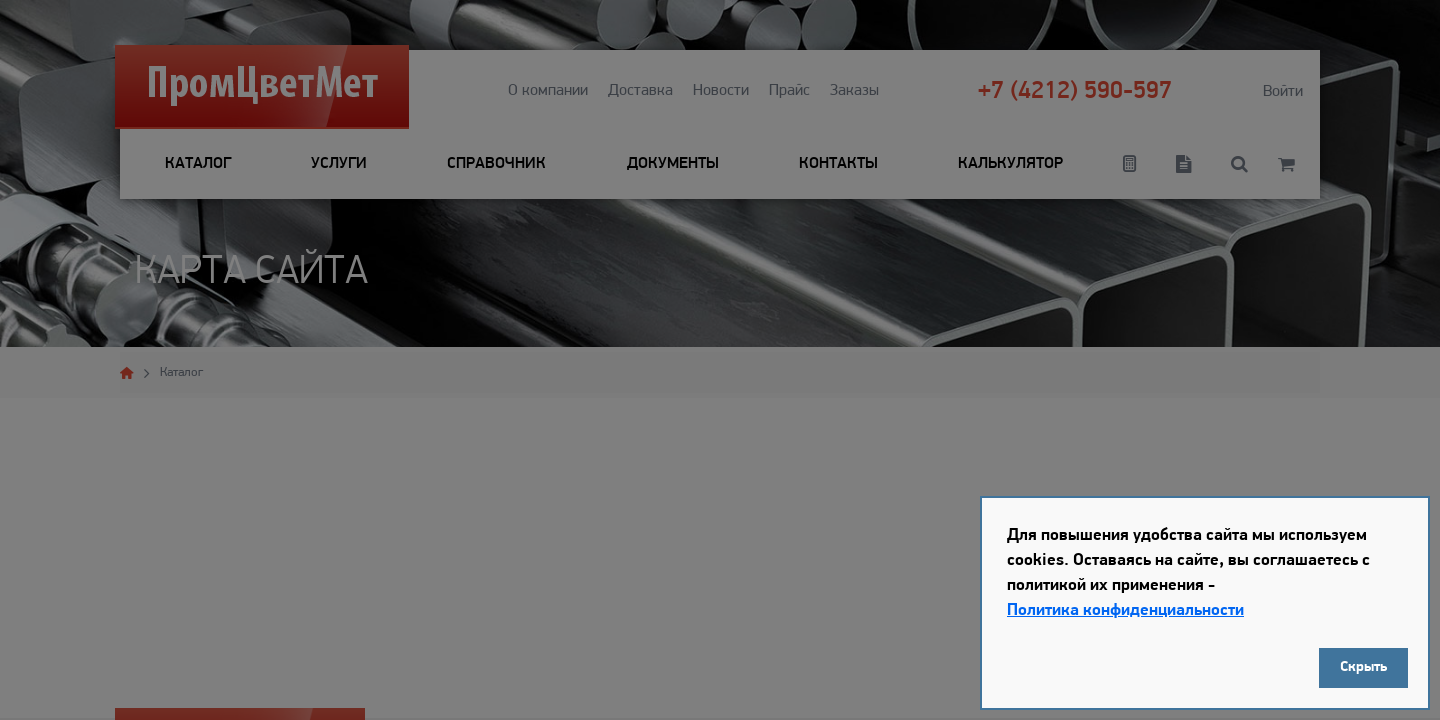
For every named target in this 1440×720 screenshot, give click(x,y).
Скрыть (1363, 667)
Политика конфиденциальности (1125, 610)
